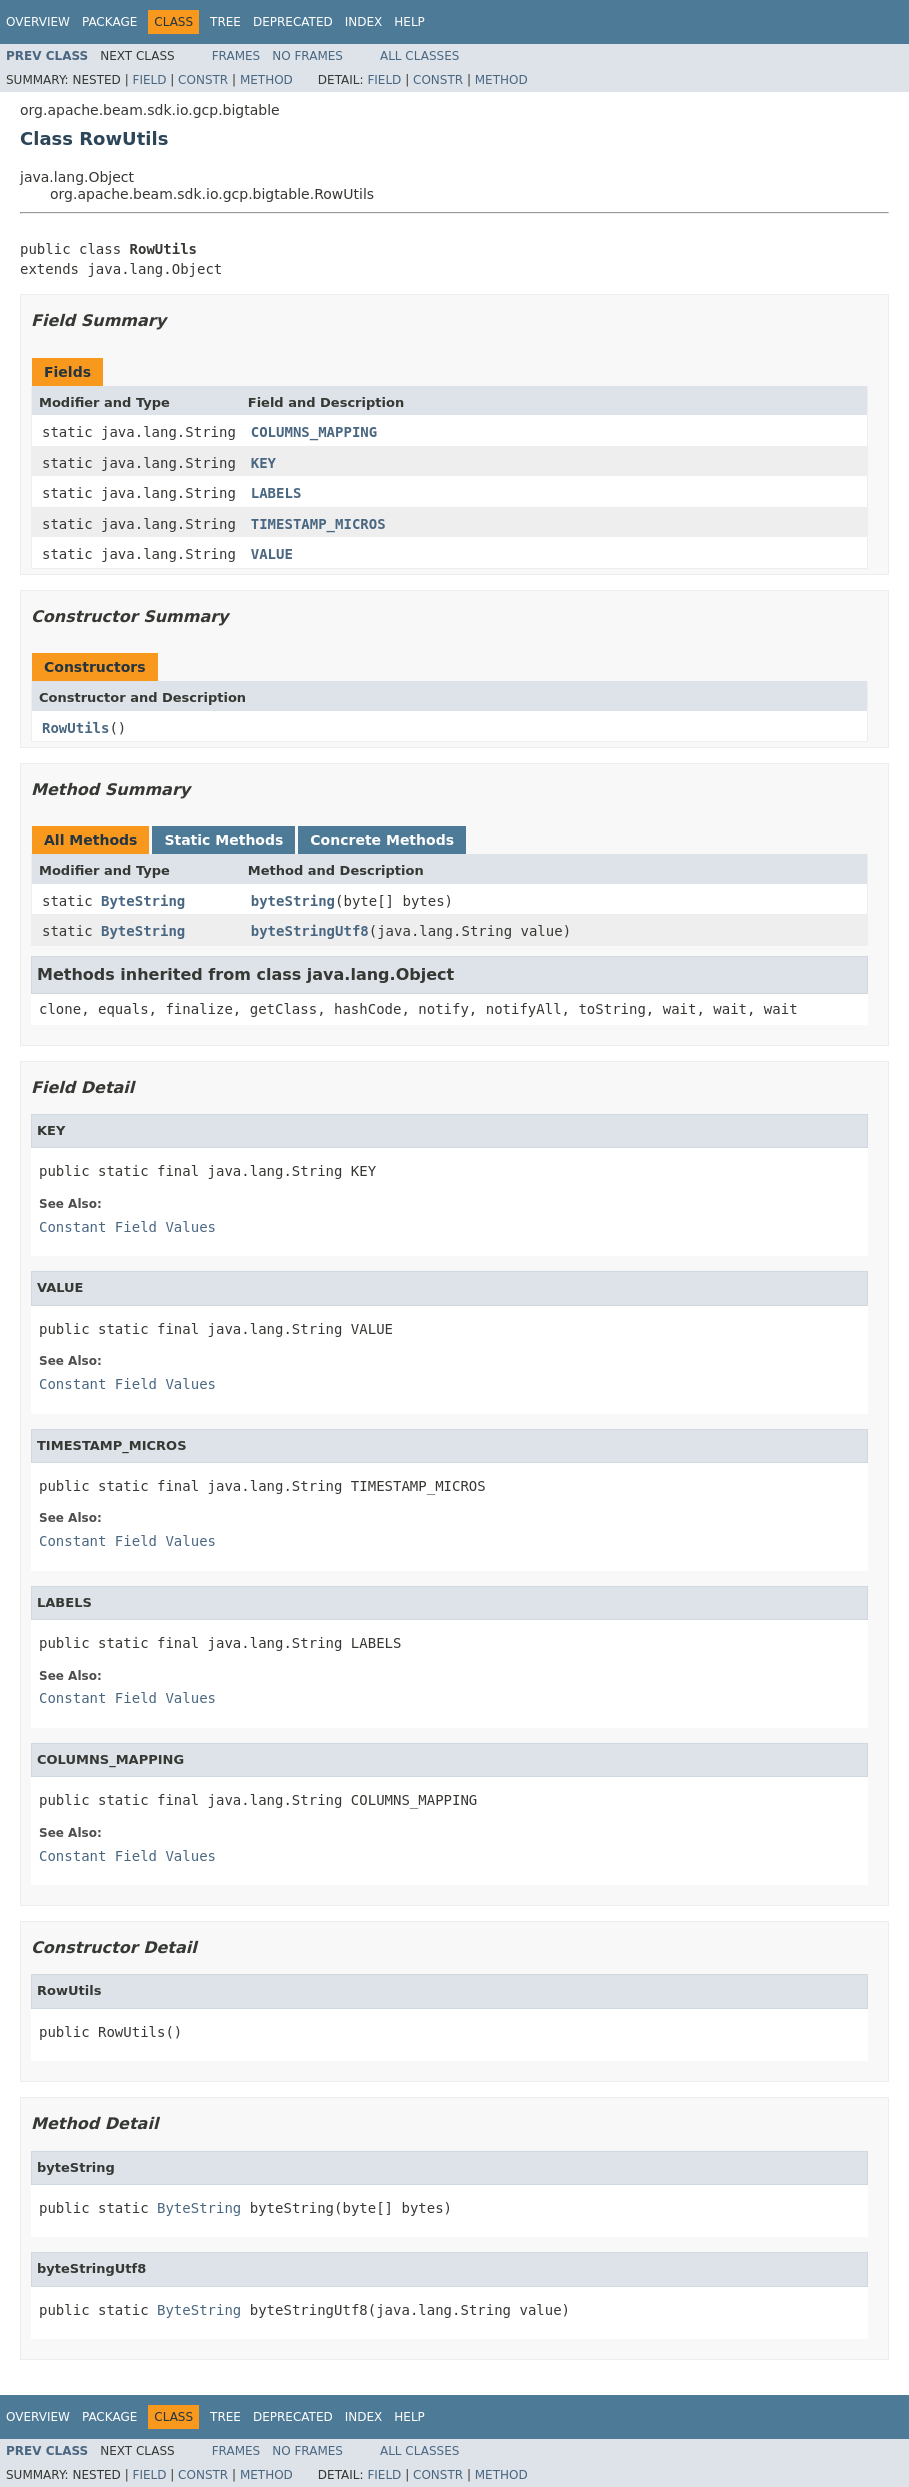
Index (364, 22)
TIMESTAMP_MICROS (318, 524)
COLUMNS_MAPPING (314, 432)
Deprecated (293, 22)
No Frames (307, 56)
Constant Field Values (127, 1227)
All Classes (419, 56)
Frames (236, 56)
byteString (293, 901)
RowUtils (75, 728)
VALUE (272, 554)
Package (109, 22)
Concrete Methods (382, 840)
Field (149, 80)
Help (409, 22)
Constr (203, 80)
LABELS (276, 493)
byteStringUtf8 (310, 931)
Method (266, 80)
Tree (225, 22)
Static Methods (223, 840)
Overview (38, 22)
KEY (263, 463)
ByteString (143, 901)
